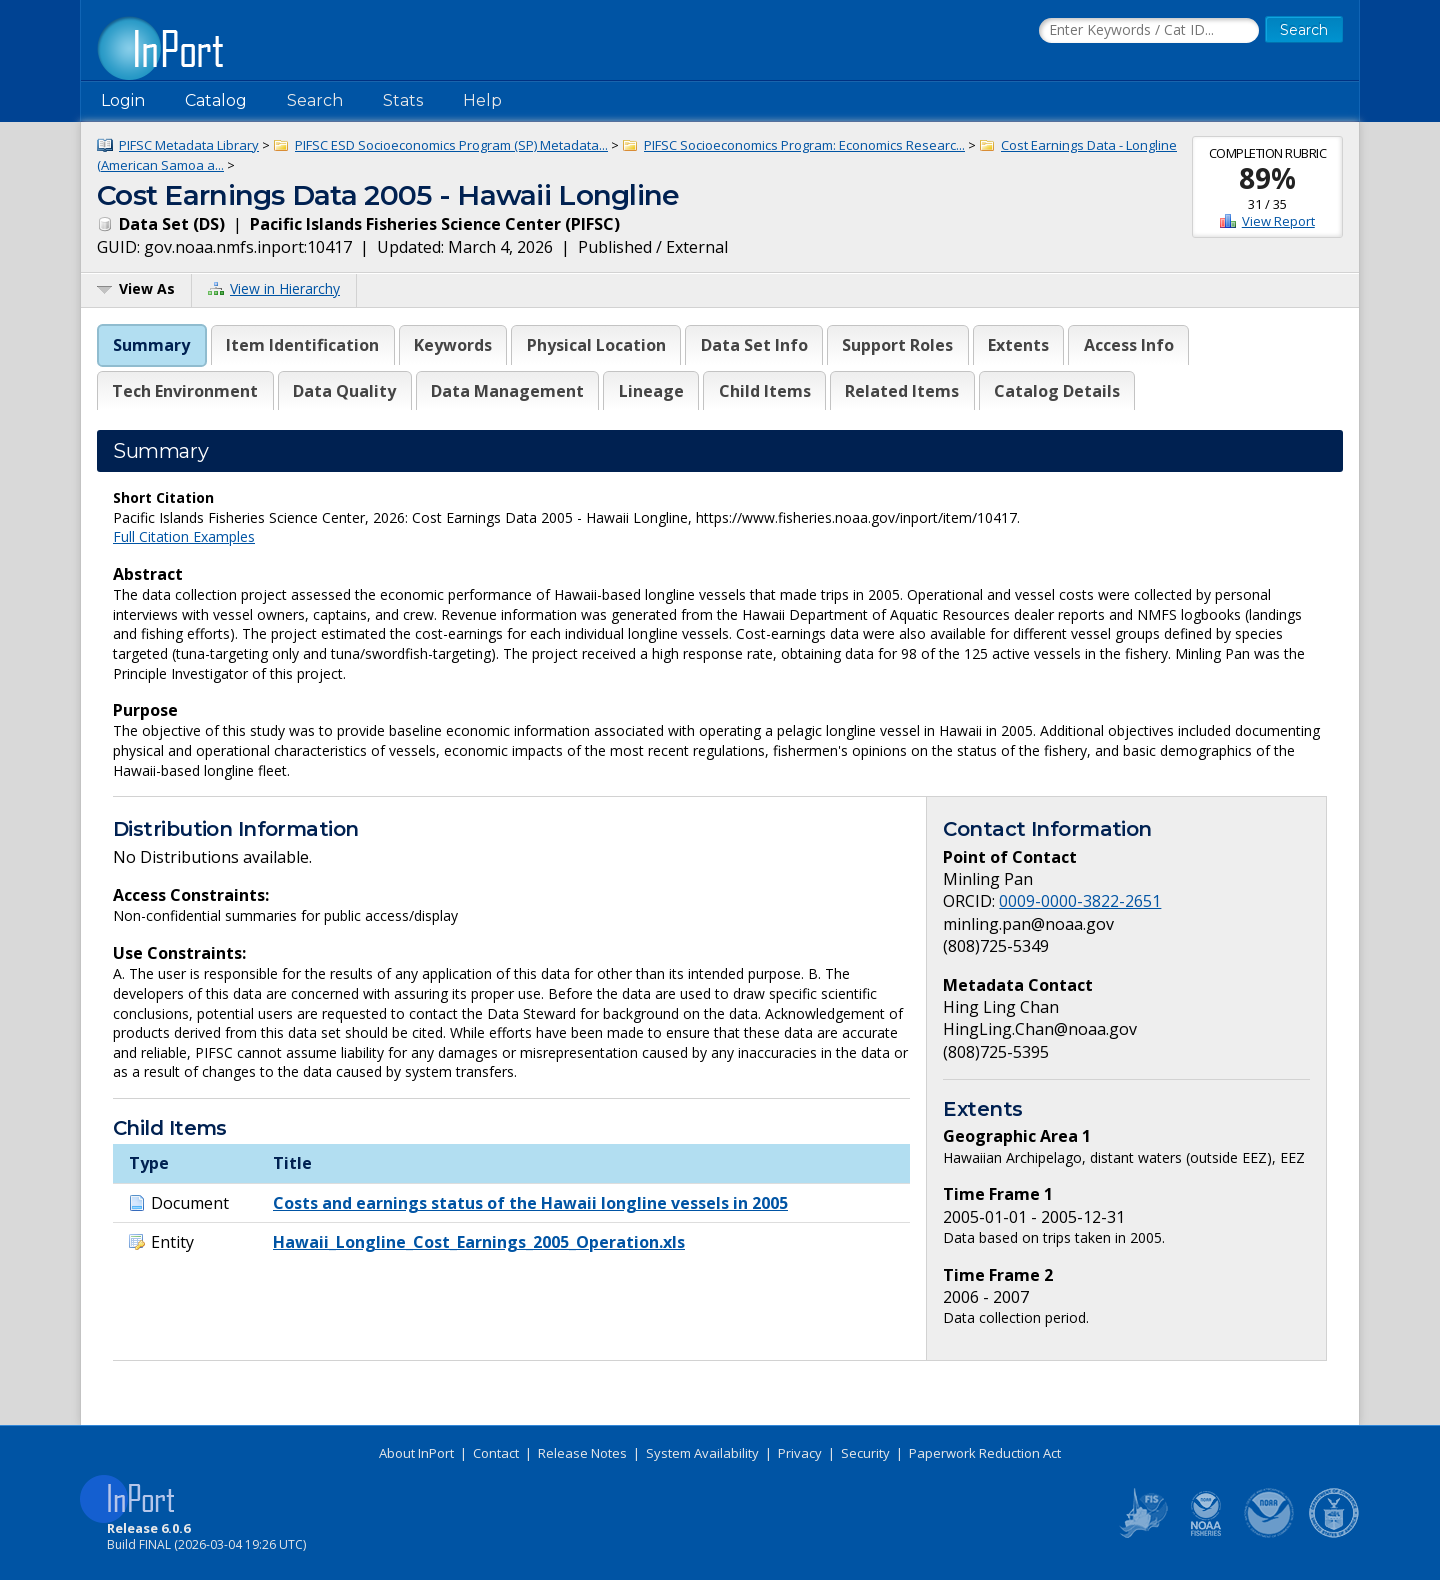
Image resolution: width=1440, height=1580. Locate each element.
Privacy (800, 1453)
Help (482, 100)
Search (315, 100)
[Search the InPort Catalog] (1149, 31)
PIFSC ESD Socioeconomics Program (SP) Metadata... (451, 145)
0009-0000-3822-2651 (1080, 901)
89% (1267, 178)
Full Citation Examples (184, 536)
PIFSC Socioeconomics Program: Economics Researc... (804, 145)
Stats (403, 100)
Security (865, 1453)
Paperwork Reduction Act (985, 1453)
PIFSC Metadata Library (189, 145)
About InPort (416, 1453)
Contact (496, 1453)
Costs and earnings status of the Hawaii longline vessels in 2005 (530, 1203)
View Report (1278, 221)
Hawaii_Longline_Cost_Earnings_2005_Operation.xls (479, 1242)
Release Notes (582, 1453)
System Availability (702, 1453)
